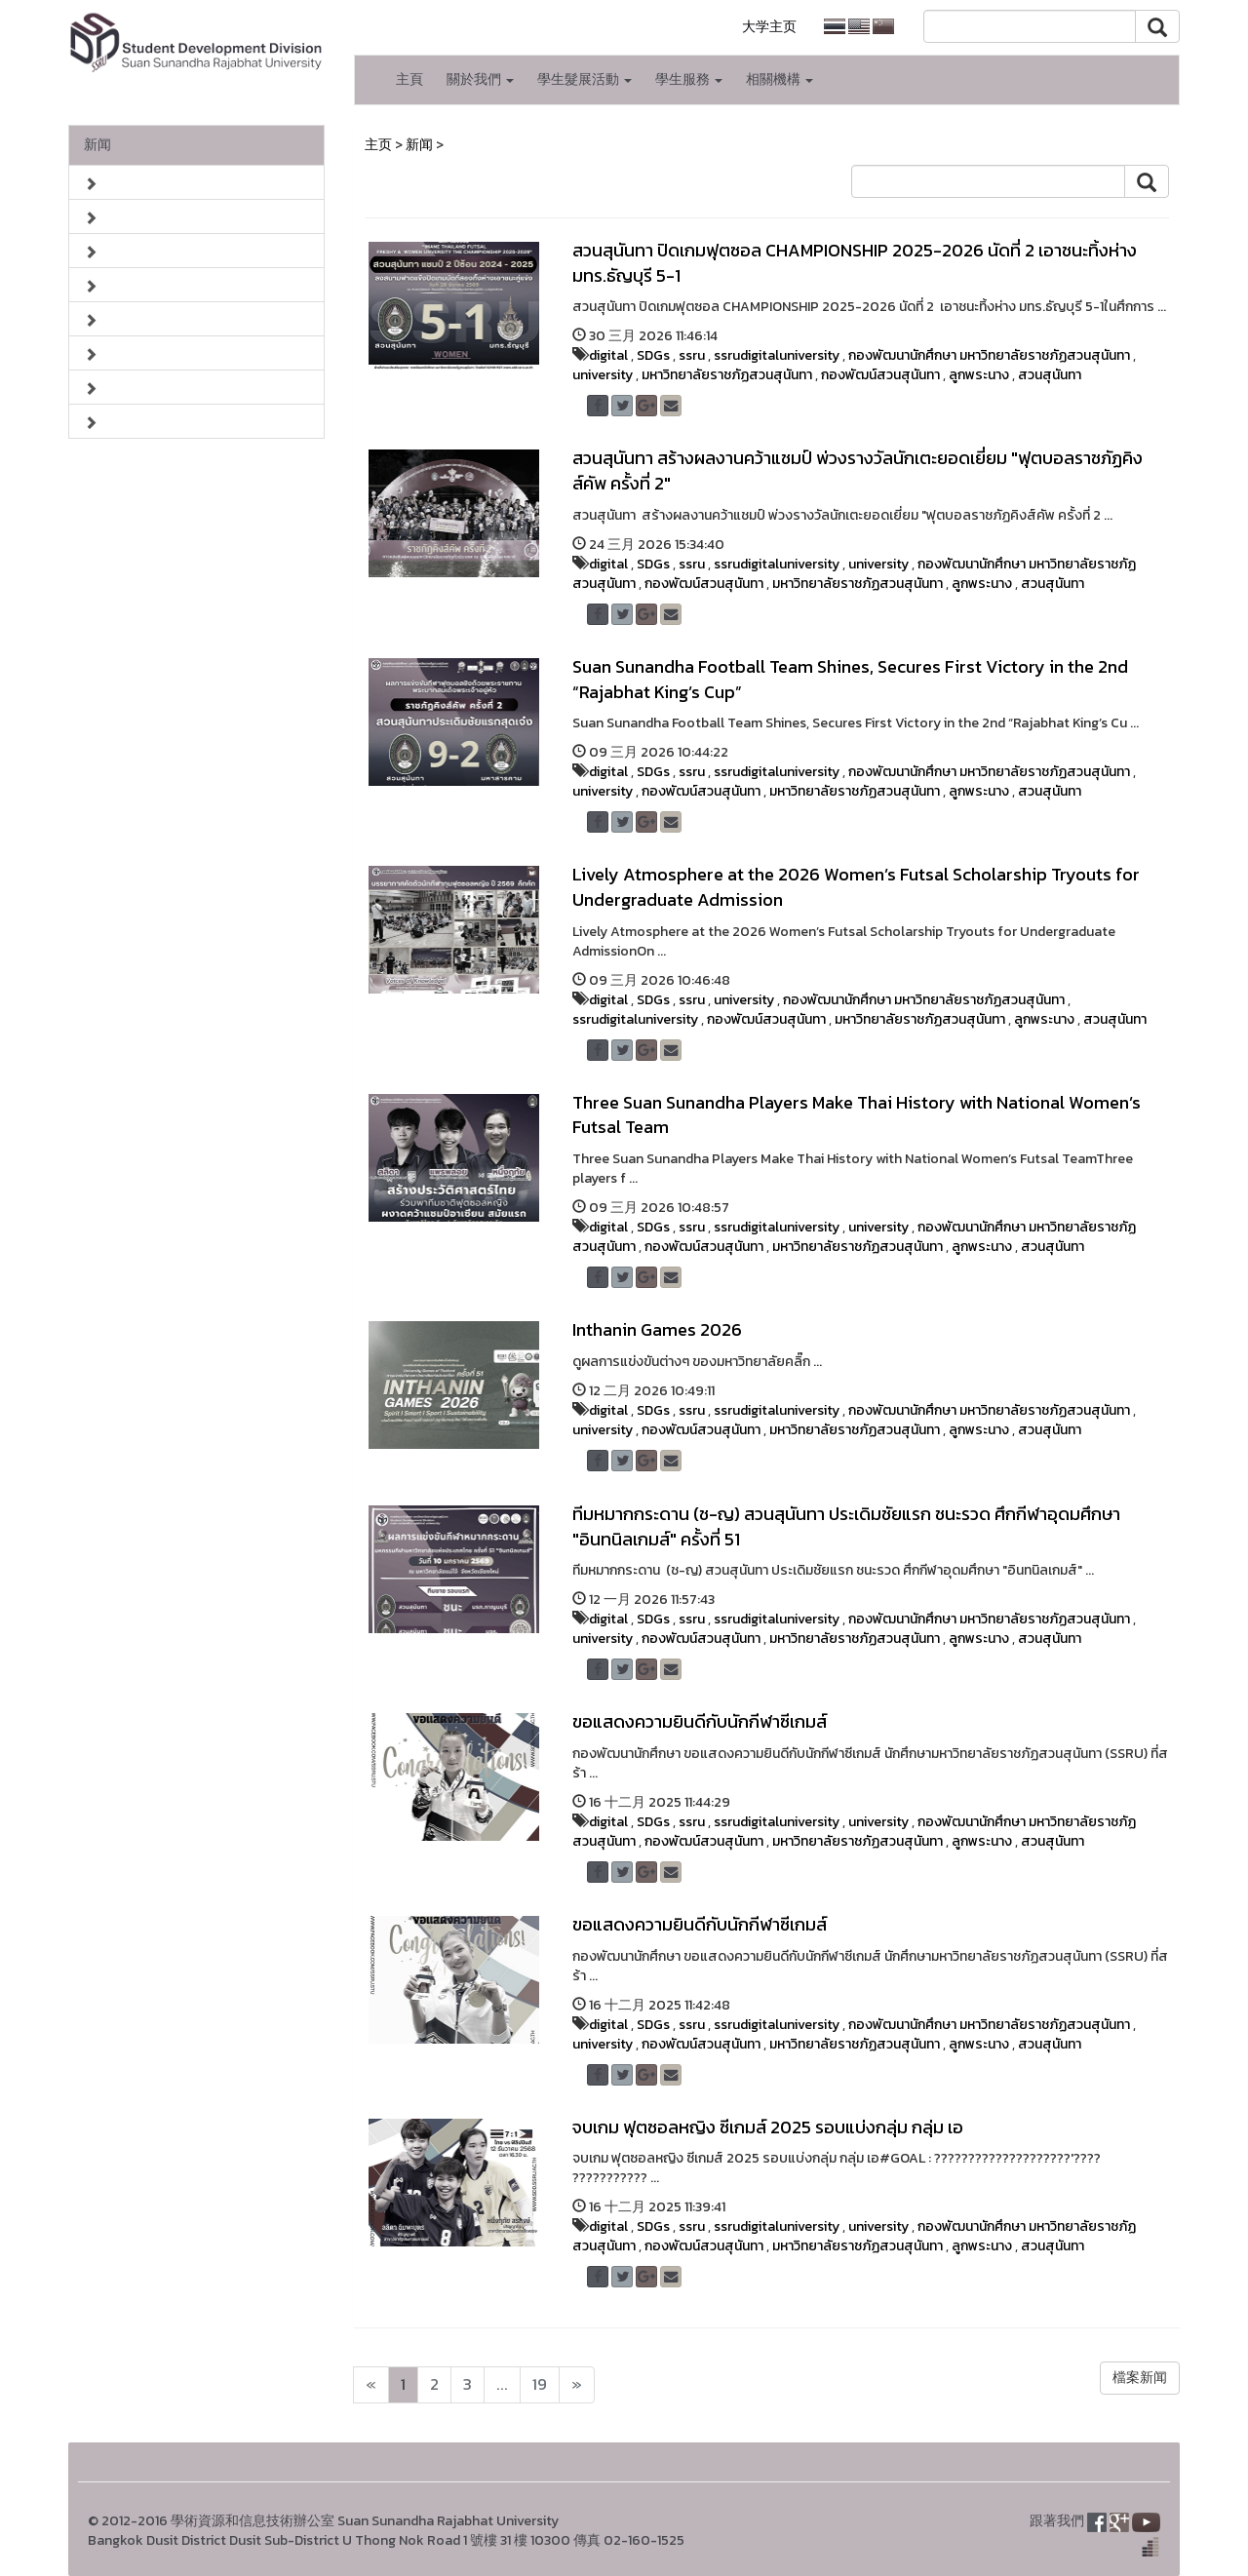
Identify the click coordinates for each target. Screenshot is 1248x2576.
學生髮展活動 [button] (584, 79)
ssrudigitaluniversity (776, 355)
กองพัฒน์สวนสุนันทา (880, 375)
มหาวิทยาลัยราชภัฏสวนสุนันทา (727, 375)
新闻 (97, 145)
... (502, 2384)
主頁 (409, 79)
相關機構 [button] (779, 79)
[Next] (371, 2384)
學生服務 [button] (688, 79)
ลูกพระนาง (979, 375)
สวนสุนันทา (1049, 375)
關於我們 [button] (480, 79)
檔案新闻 (1139, 2377)
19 (539, 2384)
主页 (378, 145)
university (602, 375)
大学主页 (769, 27)
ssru (692, 355)
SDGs (653, 355)
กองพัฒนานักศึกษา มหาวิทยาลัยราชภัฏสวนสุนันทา (989, 355)
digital (608, 355)
